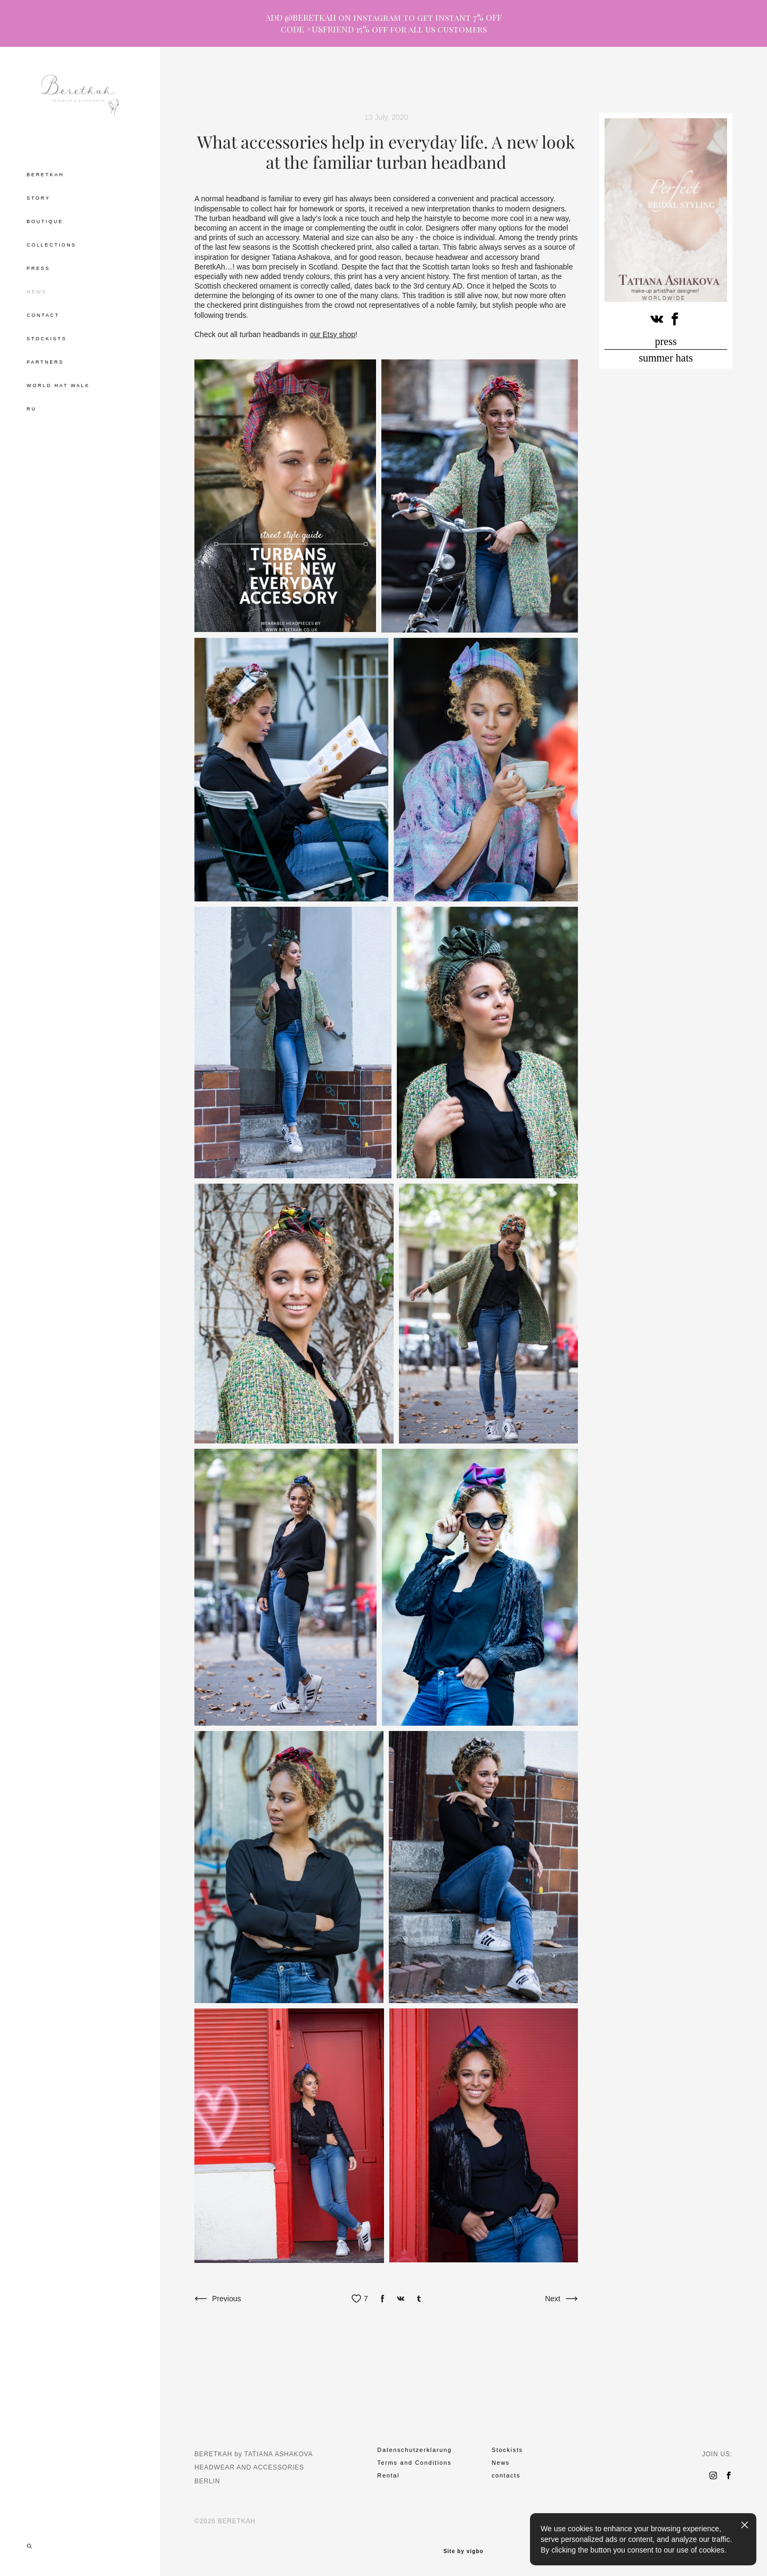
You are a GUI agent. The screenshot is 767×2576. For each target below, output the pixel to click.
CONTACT (43, 315)
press (665, 341)
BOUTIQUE (45, 221)
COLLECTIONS (51, 245)
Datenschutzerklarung (414, 2450)
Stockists (507, 2450)
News (501, 2462)
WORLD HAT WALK (58, 385)
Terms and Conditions (414, 2462)
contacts (506, 2475)
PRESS (38, 268)
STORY (38, 198)
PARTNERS (45, 362)
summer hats (666, 358)
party (445, 85)
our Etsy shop (332, 334)
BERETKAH (45, 174)
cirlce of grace (534, 85)
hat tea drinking (396, 85)
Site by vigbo (463, 2551)
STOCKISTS (47, 338)
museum (482, 85)
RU (31, 409)
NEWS (37, 291)
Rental (388, 2475)
